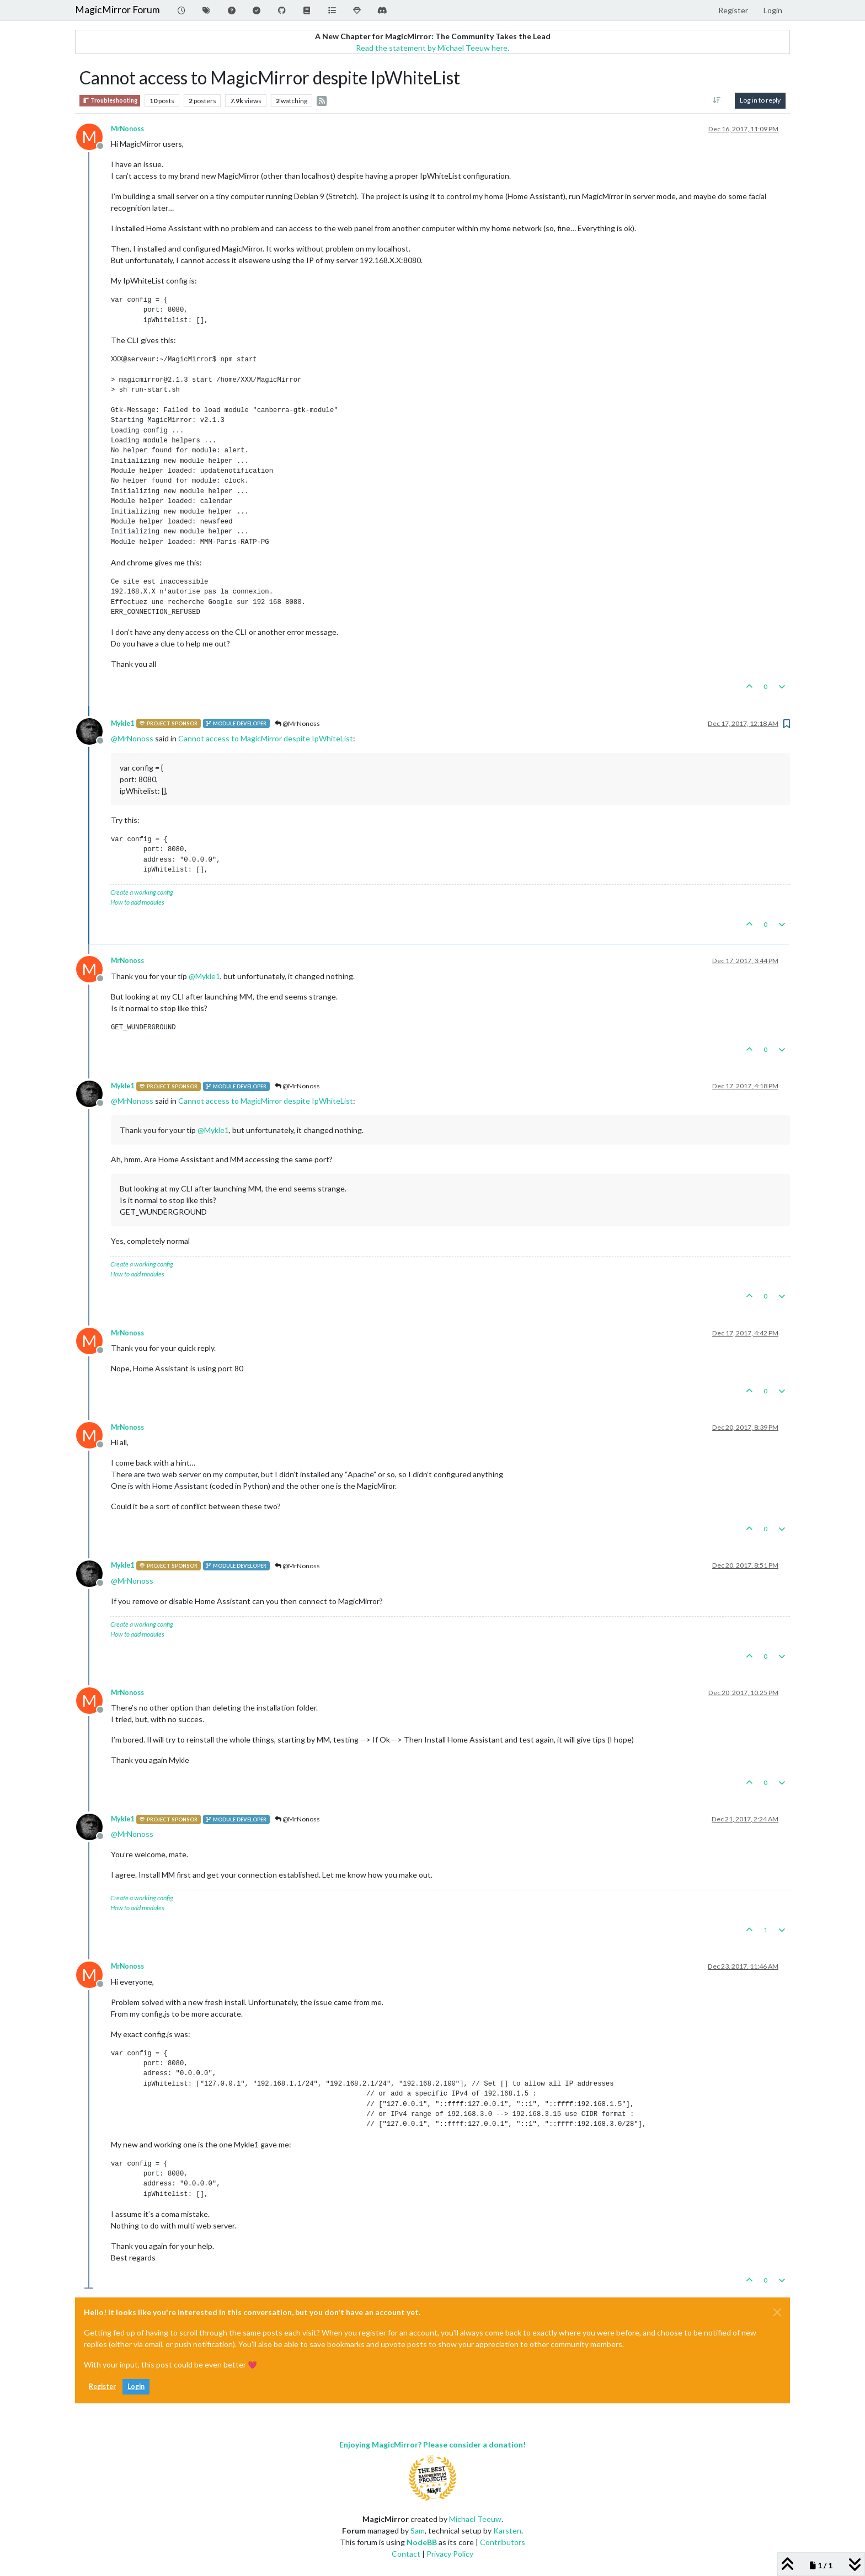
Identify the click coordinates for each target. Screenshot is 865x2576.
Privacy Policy (449, 2553)
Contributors (502, 2542)
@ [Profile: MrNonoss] (132, 738)
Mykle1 (122, 723)
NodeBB (422, 2542)
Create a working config (141, 892)
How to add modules (137, 902)
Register (102, 2386)
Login (136, 2386)
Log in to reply (760, 100)
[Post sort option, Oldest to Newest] (717, 100)
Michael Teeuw (475, 2519)
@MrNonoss (297, 723)
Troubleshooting (109, 100)
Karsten (507, 2530)
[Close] (777, 2312)
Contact (406, 2553)
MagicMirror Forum (117, 9)
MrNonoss (127, 129)
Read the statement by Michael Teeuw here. (432, 47)
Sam (417, 2530)
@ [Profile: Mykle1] (204, 976)
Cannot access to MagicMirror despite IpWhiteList (265, 738)
